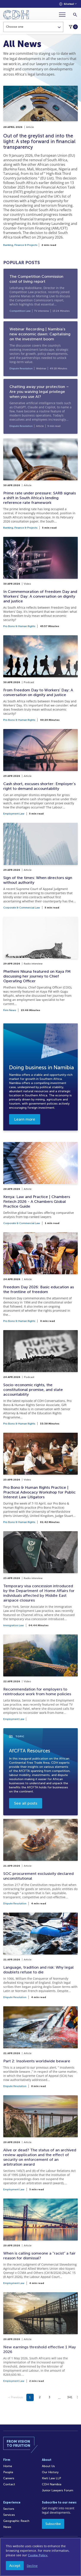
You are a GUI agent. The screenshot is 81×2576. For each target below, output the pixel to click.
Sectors (8, 2509)
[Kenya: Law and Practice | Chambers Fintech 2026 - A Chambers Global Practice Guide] (40, 1183)
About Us (48, 2466)
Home (7, 2466)
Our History (50, 2472)
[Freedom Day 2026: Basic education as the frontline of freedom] (40, 1277)
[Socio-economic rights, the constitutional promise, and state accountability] (40, 1377)
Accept (14, 2565)
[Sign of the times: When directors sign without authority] (40, 866)
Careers (8, 2478)
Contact (9, 2484)
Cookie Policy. (38, 2555)
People (8, 2472)
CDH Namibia (51, 2484)
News (7, 2527)
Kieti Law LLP (51, 2478)
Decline (32, 2566)
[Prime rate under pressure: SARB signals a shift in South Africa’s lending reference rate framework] (40, 483)
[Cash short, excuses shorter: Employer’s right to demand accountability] (40, 772)
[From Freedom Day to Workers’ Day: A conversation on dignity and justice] (40, 678)
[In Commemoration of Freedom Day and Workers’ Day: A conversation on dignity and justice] (40, 582)
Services (9, 2515)
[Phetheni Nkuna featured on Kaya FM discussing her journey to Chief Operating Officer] (40, 964)
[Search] (75, 14)
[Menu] (64, 15)
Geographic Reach (16, 2521)
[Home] (16, 15)
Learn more (24, 1119)
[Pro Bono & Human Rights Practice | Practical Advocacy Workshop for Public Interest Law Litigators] (40, 1478)
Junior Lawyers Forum (57, 2490)
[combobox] (33, 27)
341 (70, 2397)
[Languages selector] (68, 4)
